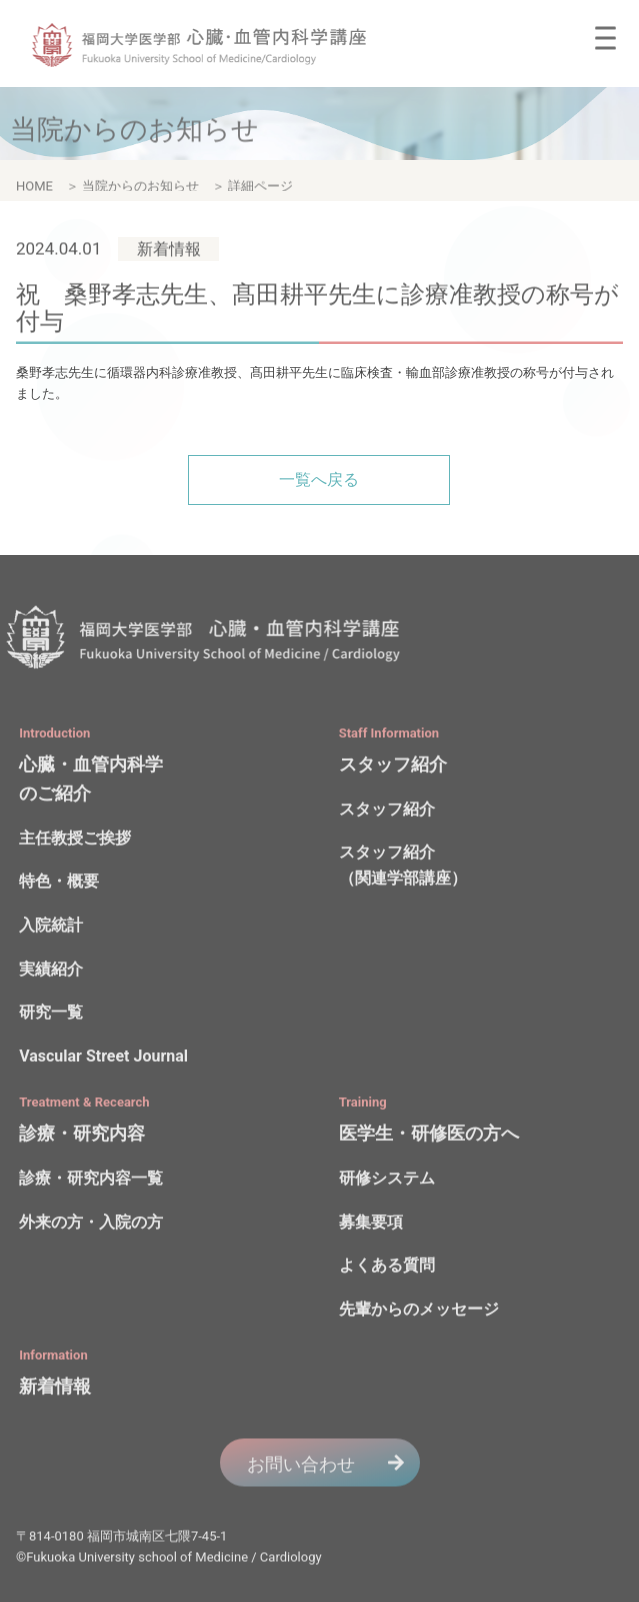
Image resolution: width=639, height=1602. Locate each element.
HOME (34, 189)
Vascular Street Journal (103, 1058)
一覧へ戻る (319, 479)
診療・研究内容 (82, 1136)
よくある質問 (387, 1268)
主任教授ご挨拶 (75, 841)
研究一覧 (51, 1015)
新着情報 (55, 1389)
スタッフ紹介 (393, 766)
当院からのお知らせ (140, 189)
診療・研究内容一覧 (91, 1181)
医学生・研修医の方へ (429, 1136)
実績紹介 (51, 971)
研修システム (387, 1181)
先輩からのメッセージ (419, 1312)
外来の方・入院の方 (91, 1224)
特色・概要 (59, 884)
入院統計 (51, 928)
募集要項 (371, 1224)
